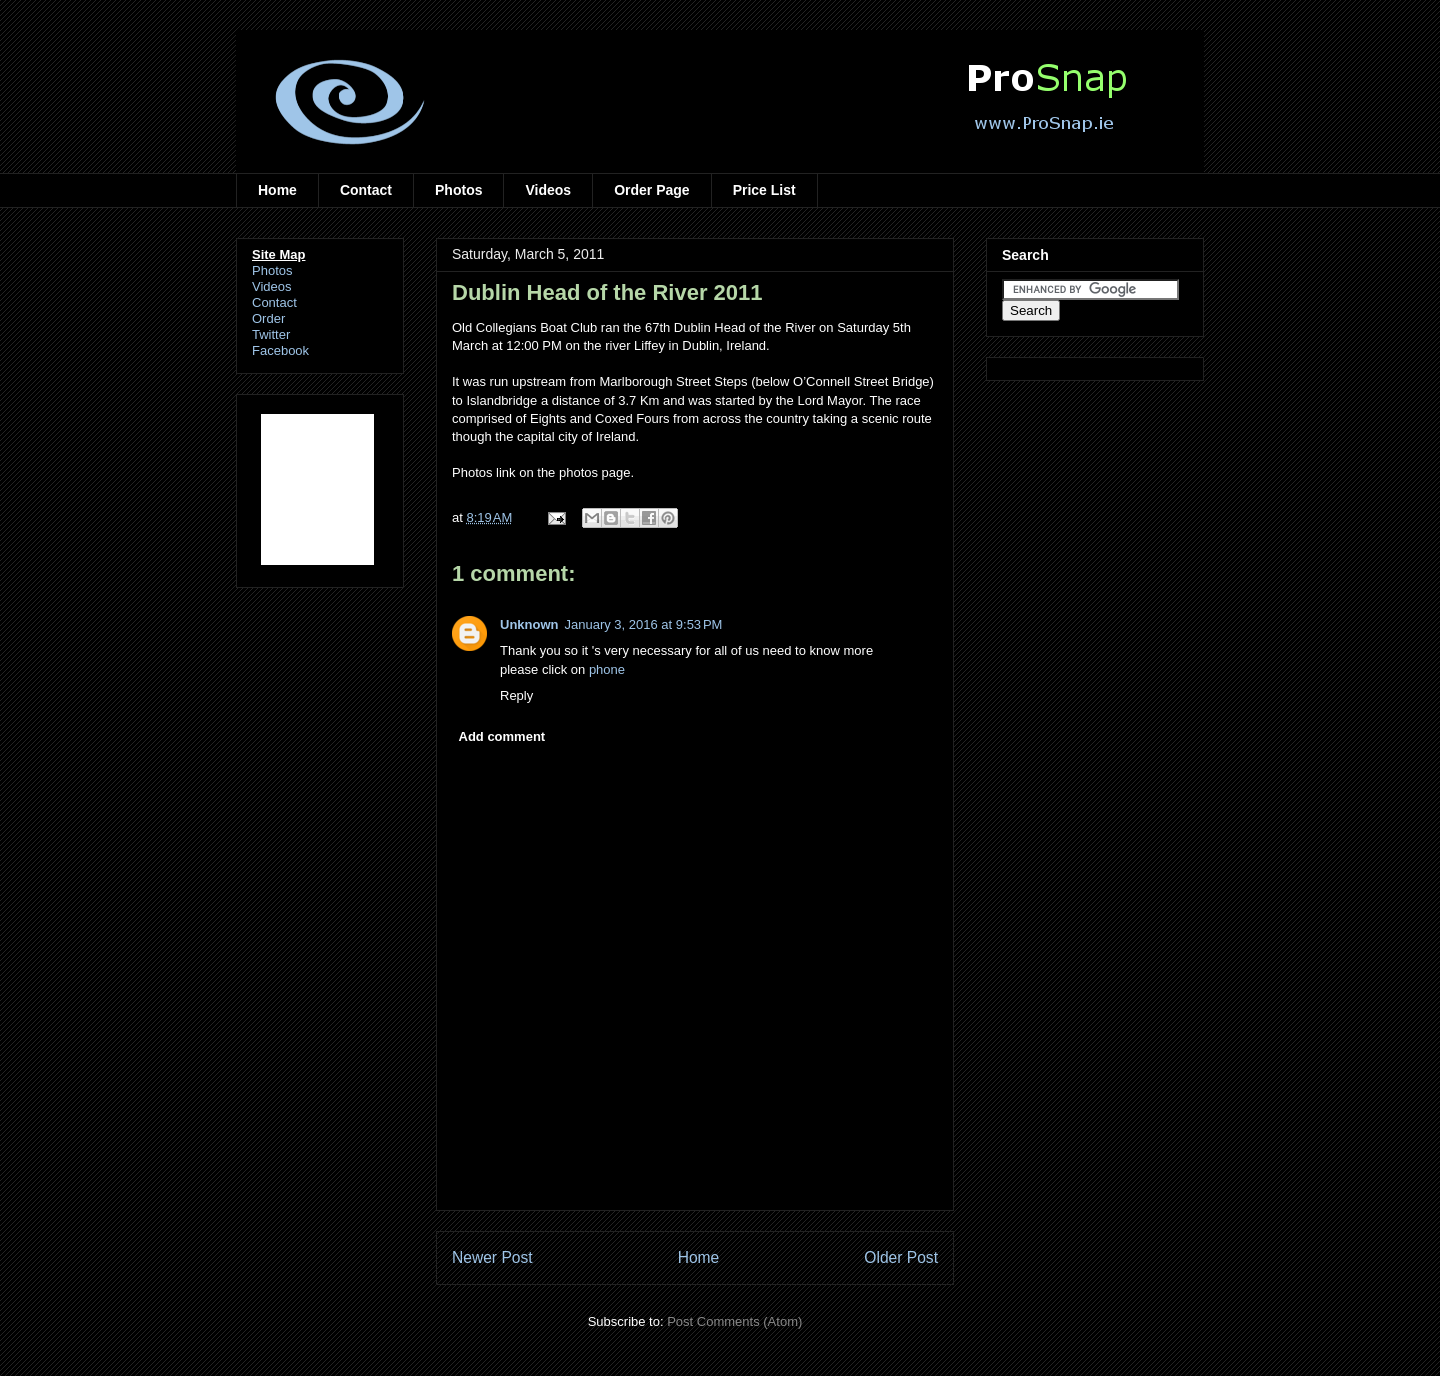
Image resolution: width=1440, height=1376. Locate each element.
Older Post (901, 1257)
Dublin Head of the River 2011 (607, 292)
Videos (548, 190)
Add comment (502, 736)
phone (607, 669)
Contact (366, 190)
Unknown (529, 624)
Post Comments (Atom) (734, 1321)
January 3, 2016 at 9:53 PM (644, 624)
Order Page (651, 190)
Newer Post (492, 1257)
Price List (764, 190)
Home (277, 190)
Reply (516, 695)
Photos (458, 190)
